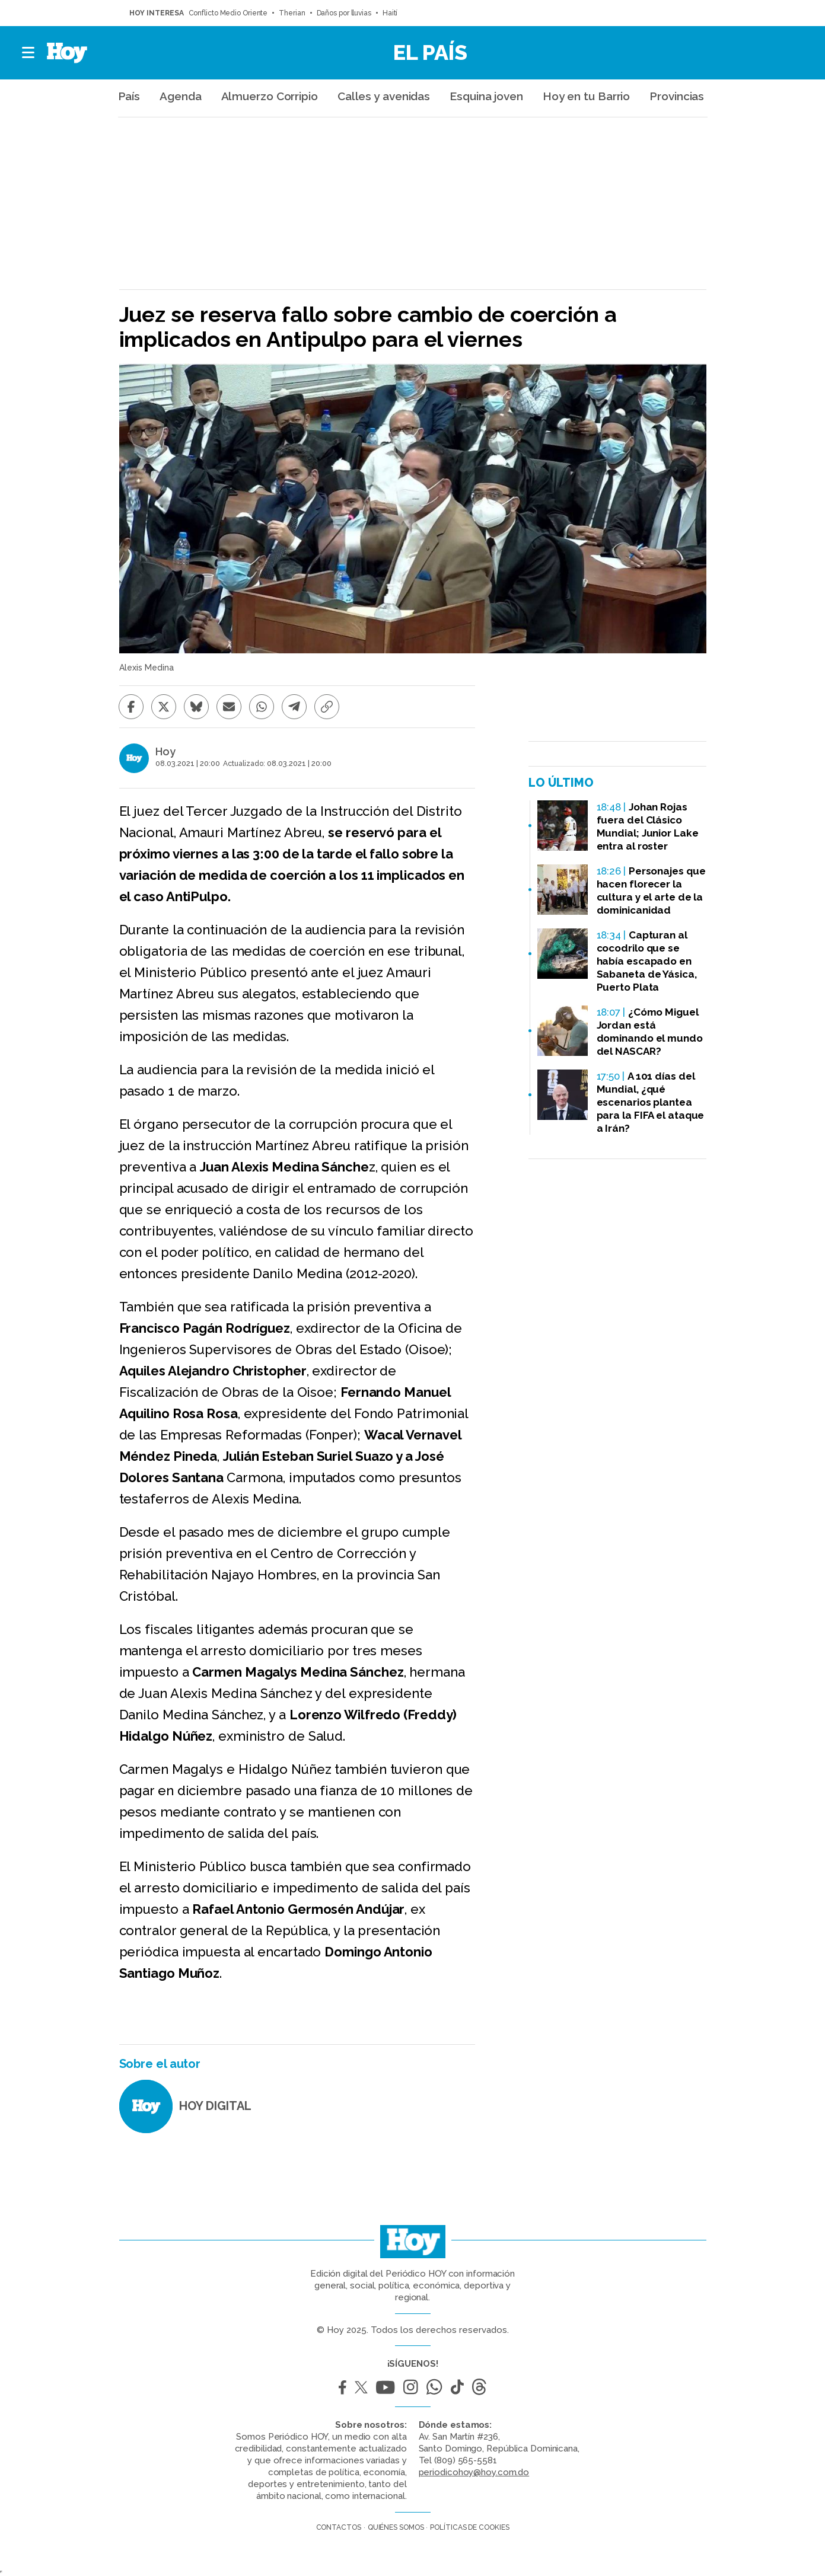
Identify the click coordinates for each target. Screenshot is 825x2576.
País (129, 96)
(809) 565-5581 (465, 2460)
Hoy (165, 752)
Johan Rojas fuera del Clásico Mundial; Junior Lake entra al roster (648, 826)
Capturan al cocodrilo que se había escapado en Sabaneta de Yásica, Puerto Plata (647, 961)
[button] (28, 52)
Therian (292, 13)
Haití (390, 13)
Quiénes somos (396, 2527)
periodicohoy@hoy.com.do (474, 2472)
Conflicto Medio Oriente (228, 13)
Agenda (180, 96)
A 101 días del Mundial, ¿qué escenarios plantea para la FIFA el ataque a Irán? (651, 1102)
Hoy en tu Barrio (586, 96)
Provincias (676, 96)
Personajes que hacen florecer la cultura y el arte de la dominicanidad (651, 890)
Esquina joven (486, 96)
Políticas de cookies (469, 2527)
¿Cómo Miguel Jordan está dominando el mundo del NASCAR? (650, 1031)
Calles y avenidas (383, 96)
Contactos (338, 2527)
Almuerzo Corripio (269, 96)
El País (430, 52)
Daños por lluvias (344, 13)
